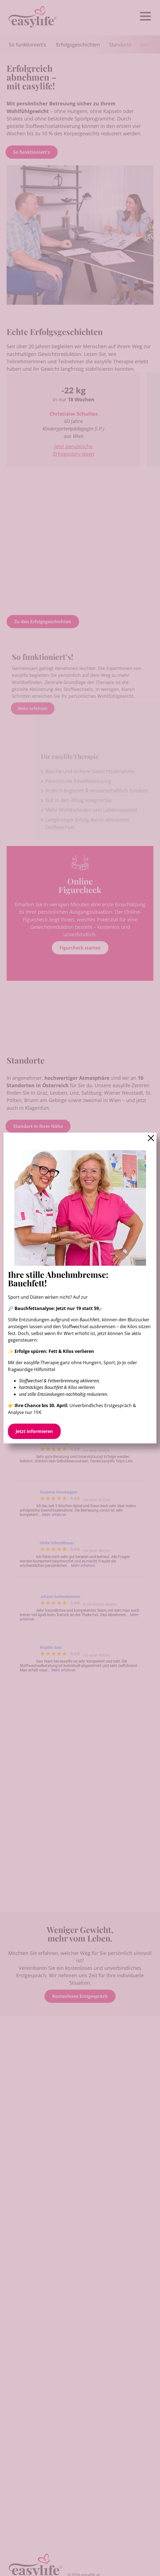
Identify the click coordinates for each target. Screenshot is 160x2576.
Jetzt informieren (34, 1431)
